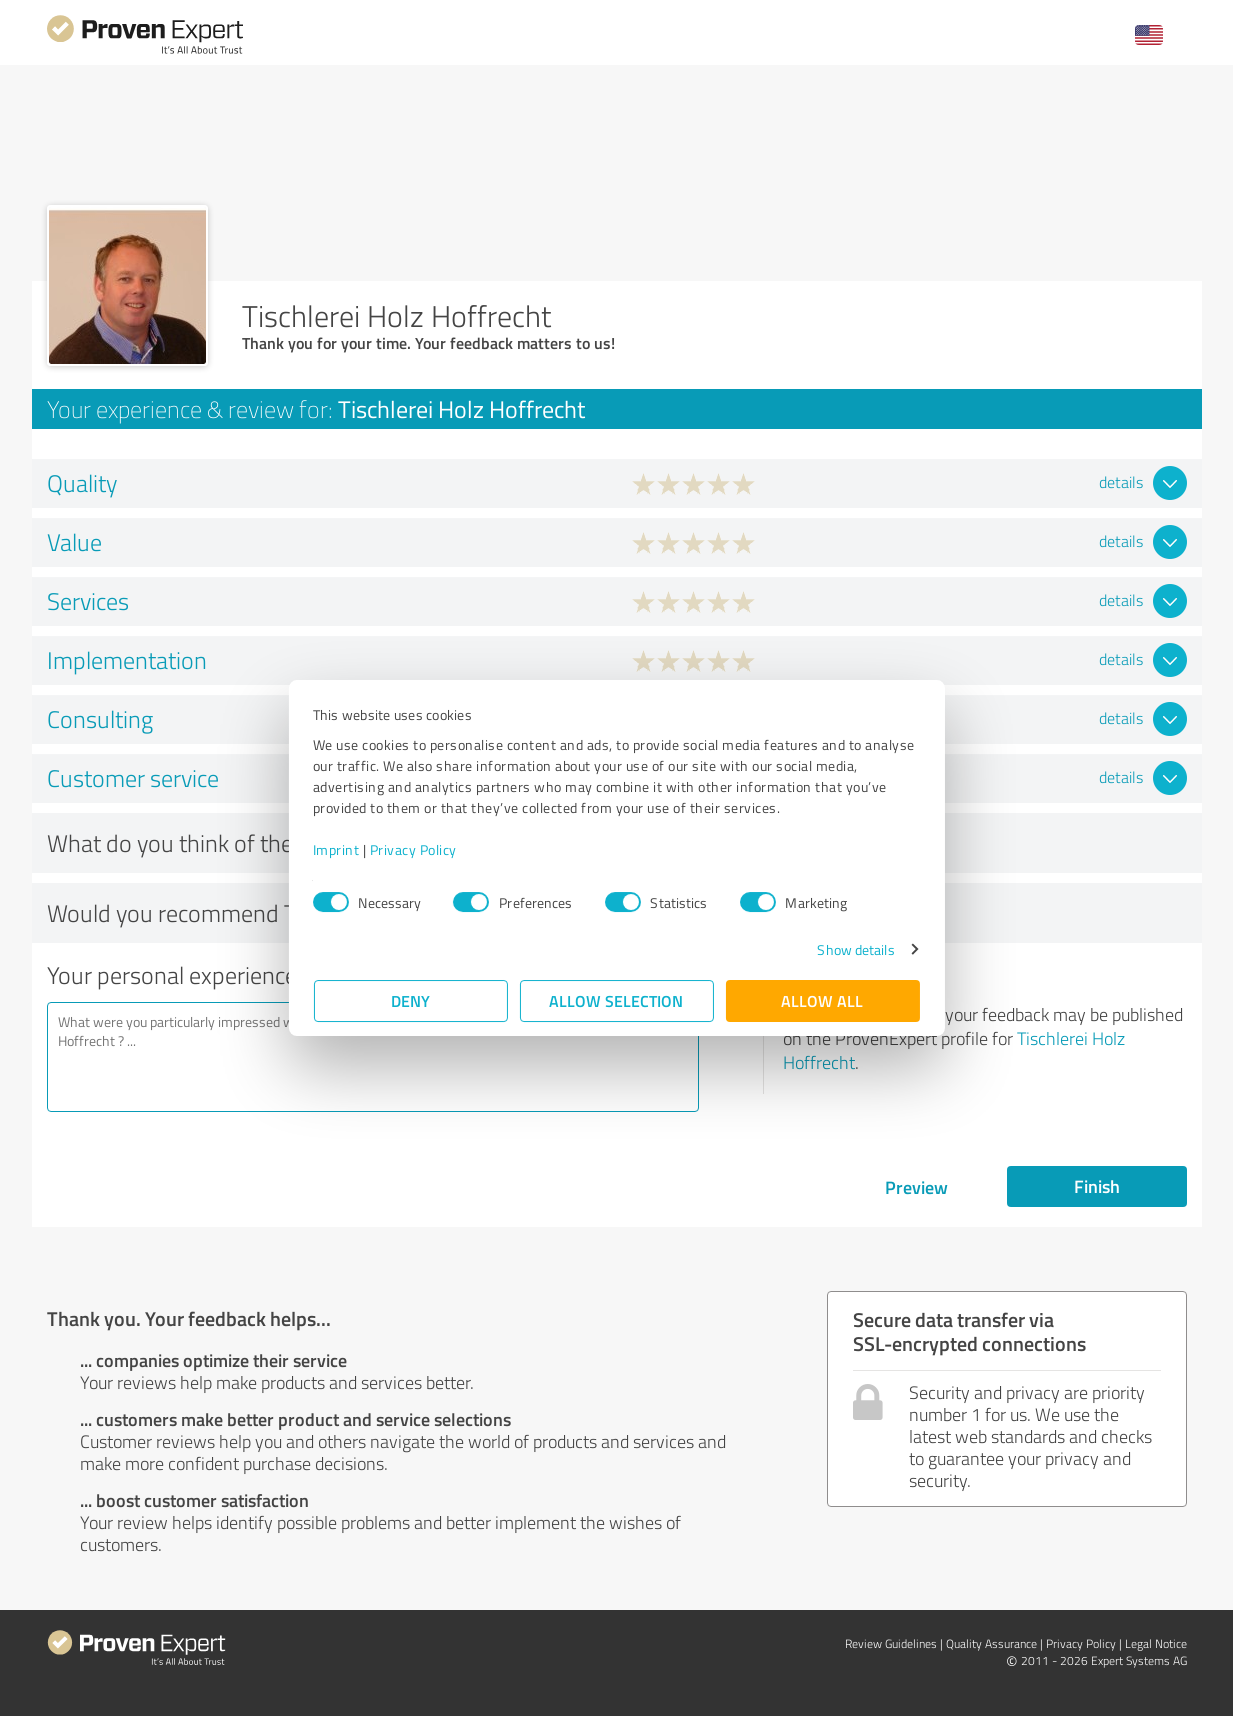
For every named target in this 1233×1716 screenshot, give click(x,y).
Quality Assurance (991, 1643)
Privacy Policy (414, 849)
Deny (410, 1000)
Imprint (337, 849)
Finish (1097, 1186)
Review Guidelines (891, 1643)
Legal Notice (1156, 1643)
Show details (854, 949)
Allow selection (617, 1000)
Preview (916, 1187)
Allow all (823, 1000)
